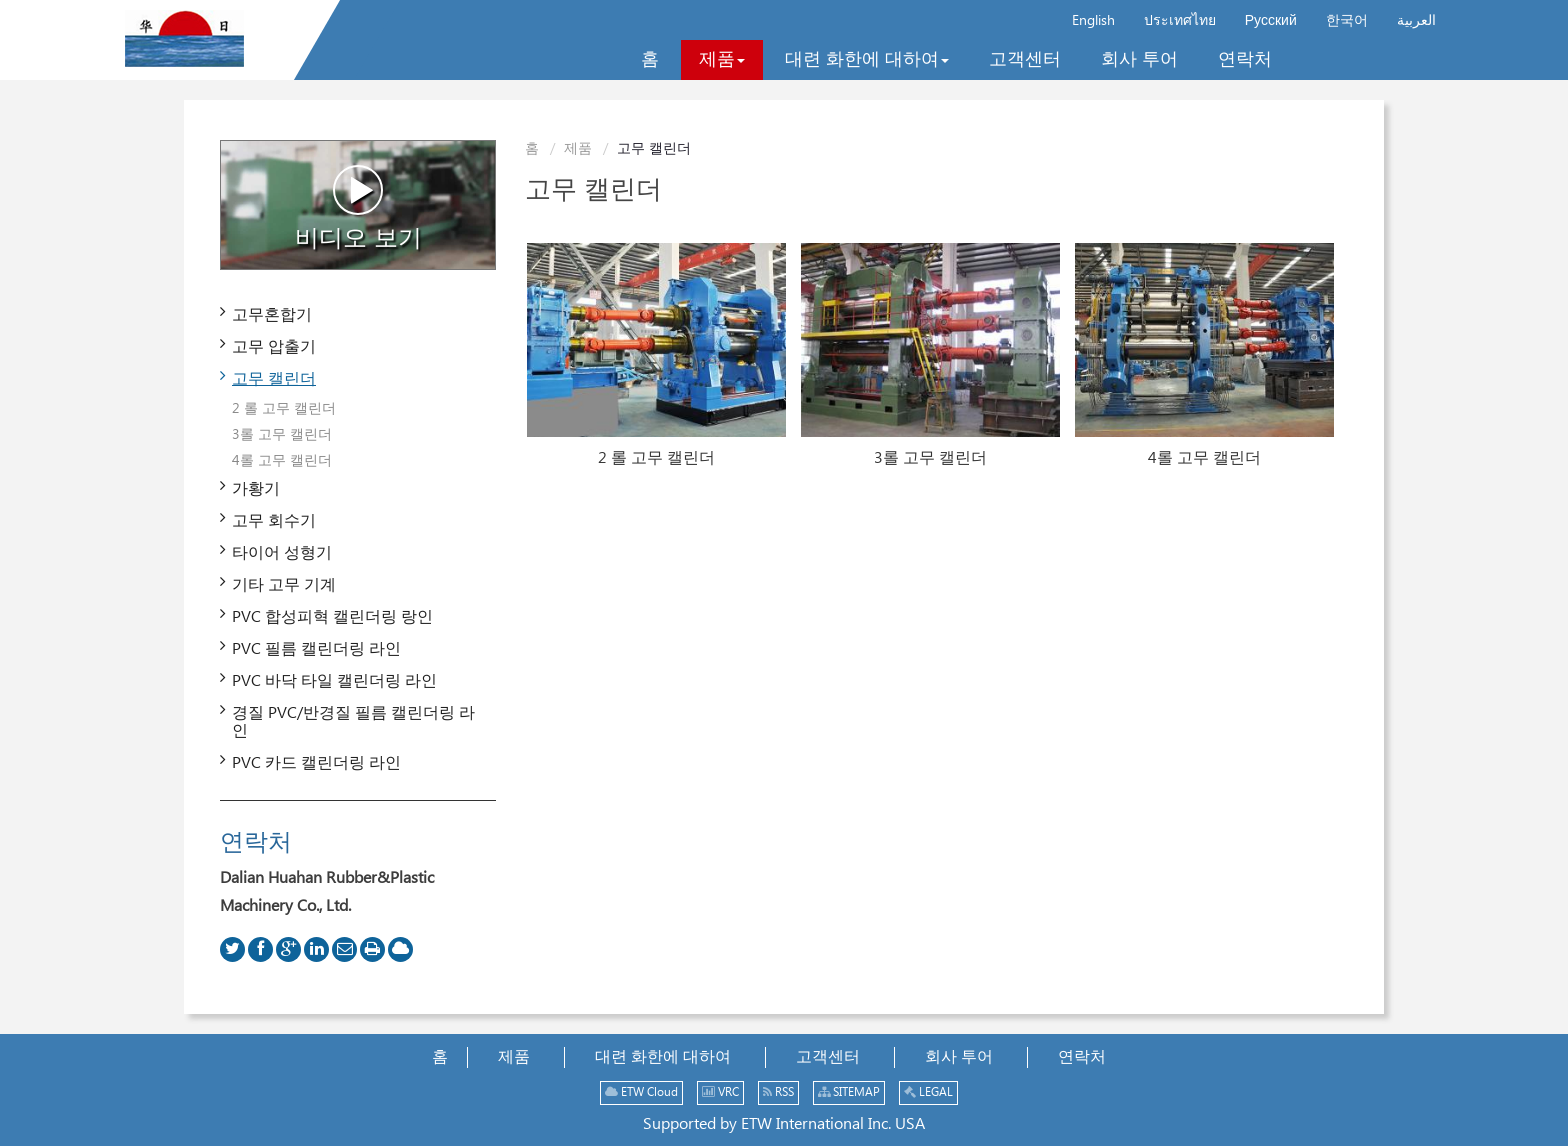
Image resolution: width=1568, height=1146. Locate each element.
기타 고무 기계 (284, 585)
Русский (1271, 21)
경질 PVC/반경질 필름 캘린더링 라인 (353, 722)
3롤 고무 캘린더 (930, 459)
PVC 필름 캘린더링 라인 (316, 649)
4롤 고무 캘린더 (1204, 459)
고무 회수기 (274, 521)
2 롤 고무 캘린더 (656, 459)
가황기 (256, 489)
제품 (578, 149)
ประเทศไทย (1180, 21)
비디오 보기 (358, 208)
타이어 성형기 (282, 553)
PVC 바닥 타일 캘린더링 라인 (334, 681)
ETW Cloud (641, 1092)
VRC (720, 1092)
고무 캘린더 (274, 379)
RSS (778, 1092)
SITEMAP (849, 1092)
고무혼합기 (272, 315)
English (1093, 21)
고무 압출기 (274, 347)
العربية (1416, 21)
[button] (722, 60)
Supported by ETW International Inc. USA (784, 1124)
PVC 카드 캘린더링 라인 (316, 763)
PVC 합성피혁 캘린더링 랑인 (332, 617)
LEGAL (928, 1092)
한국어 (1347, 21)
